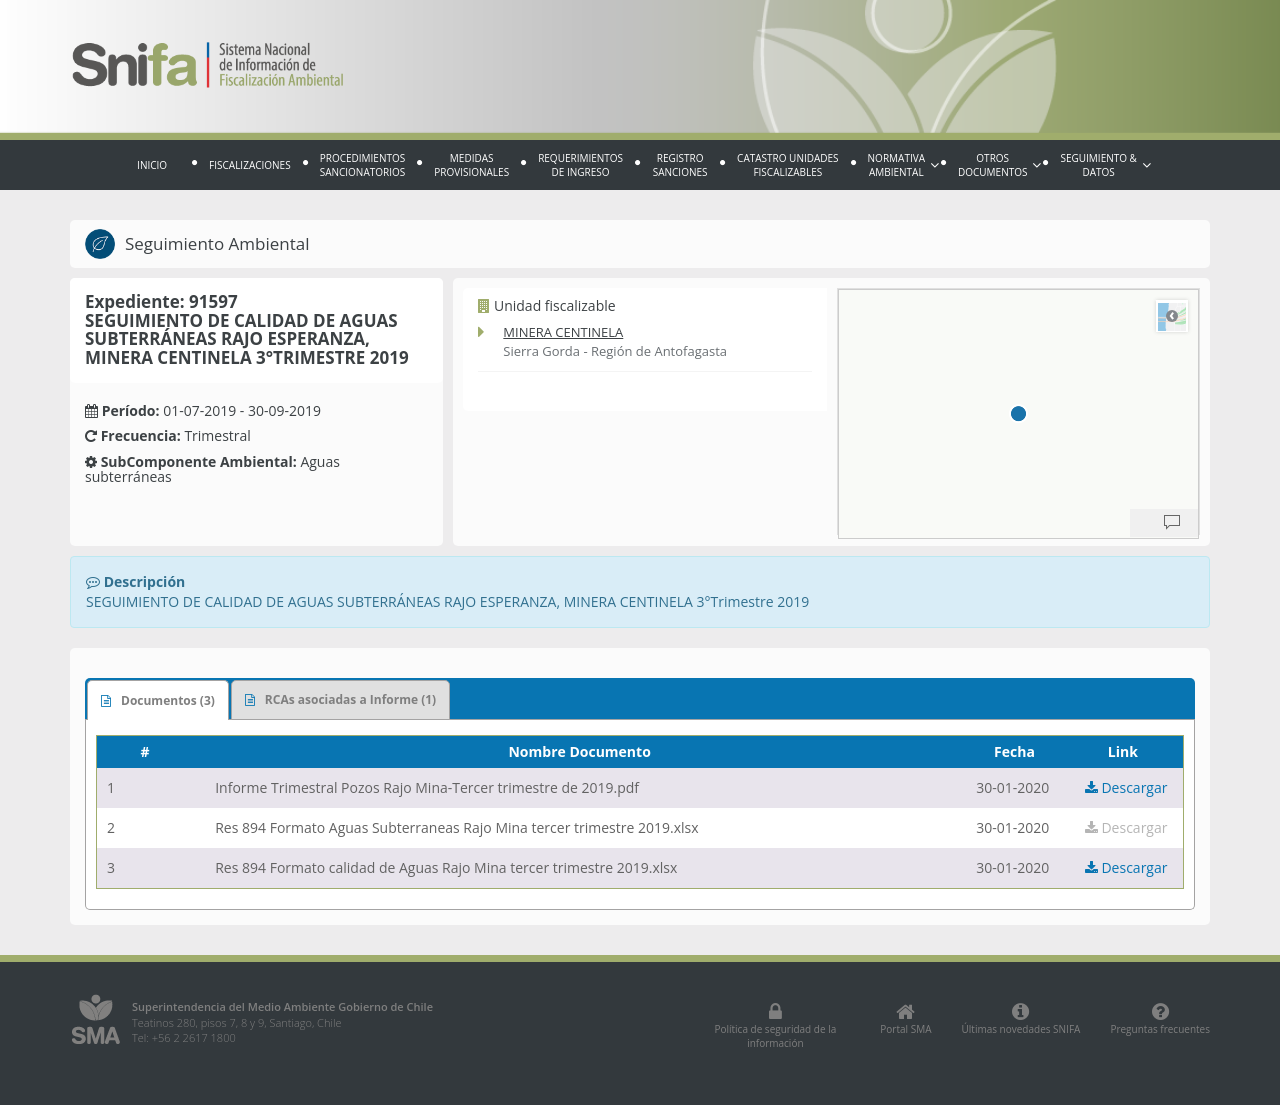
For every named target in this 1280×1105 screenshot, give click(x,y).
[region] (1018, 414)
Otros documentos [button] (999, 165)
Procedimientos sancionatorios (363, 165)
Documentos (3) (158, 700)
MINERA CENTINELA (563, 332)
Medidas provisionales (471, 165)
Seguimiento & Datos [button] (1105, 165)
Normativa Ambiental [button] (903, 165)
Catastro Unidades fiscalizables (787, 165)
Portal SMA (905, 1019)
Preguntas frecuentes (1160, 1019)
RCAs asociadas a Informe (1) (340, 699)
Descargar (1126, 787)
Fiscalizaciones (250, 165)
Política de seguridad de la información (775, 1026)
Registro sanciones (680, 165)
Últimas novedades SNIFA (1021, 1019)
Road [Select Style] (1172, 316)
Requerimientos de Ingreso (580, 165)
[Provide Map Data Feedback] (1172, 523)
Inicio (152, 165)
